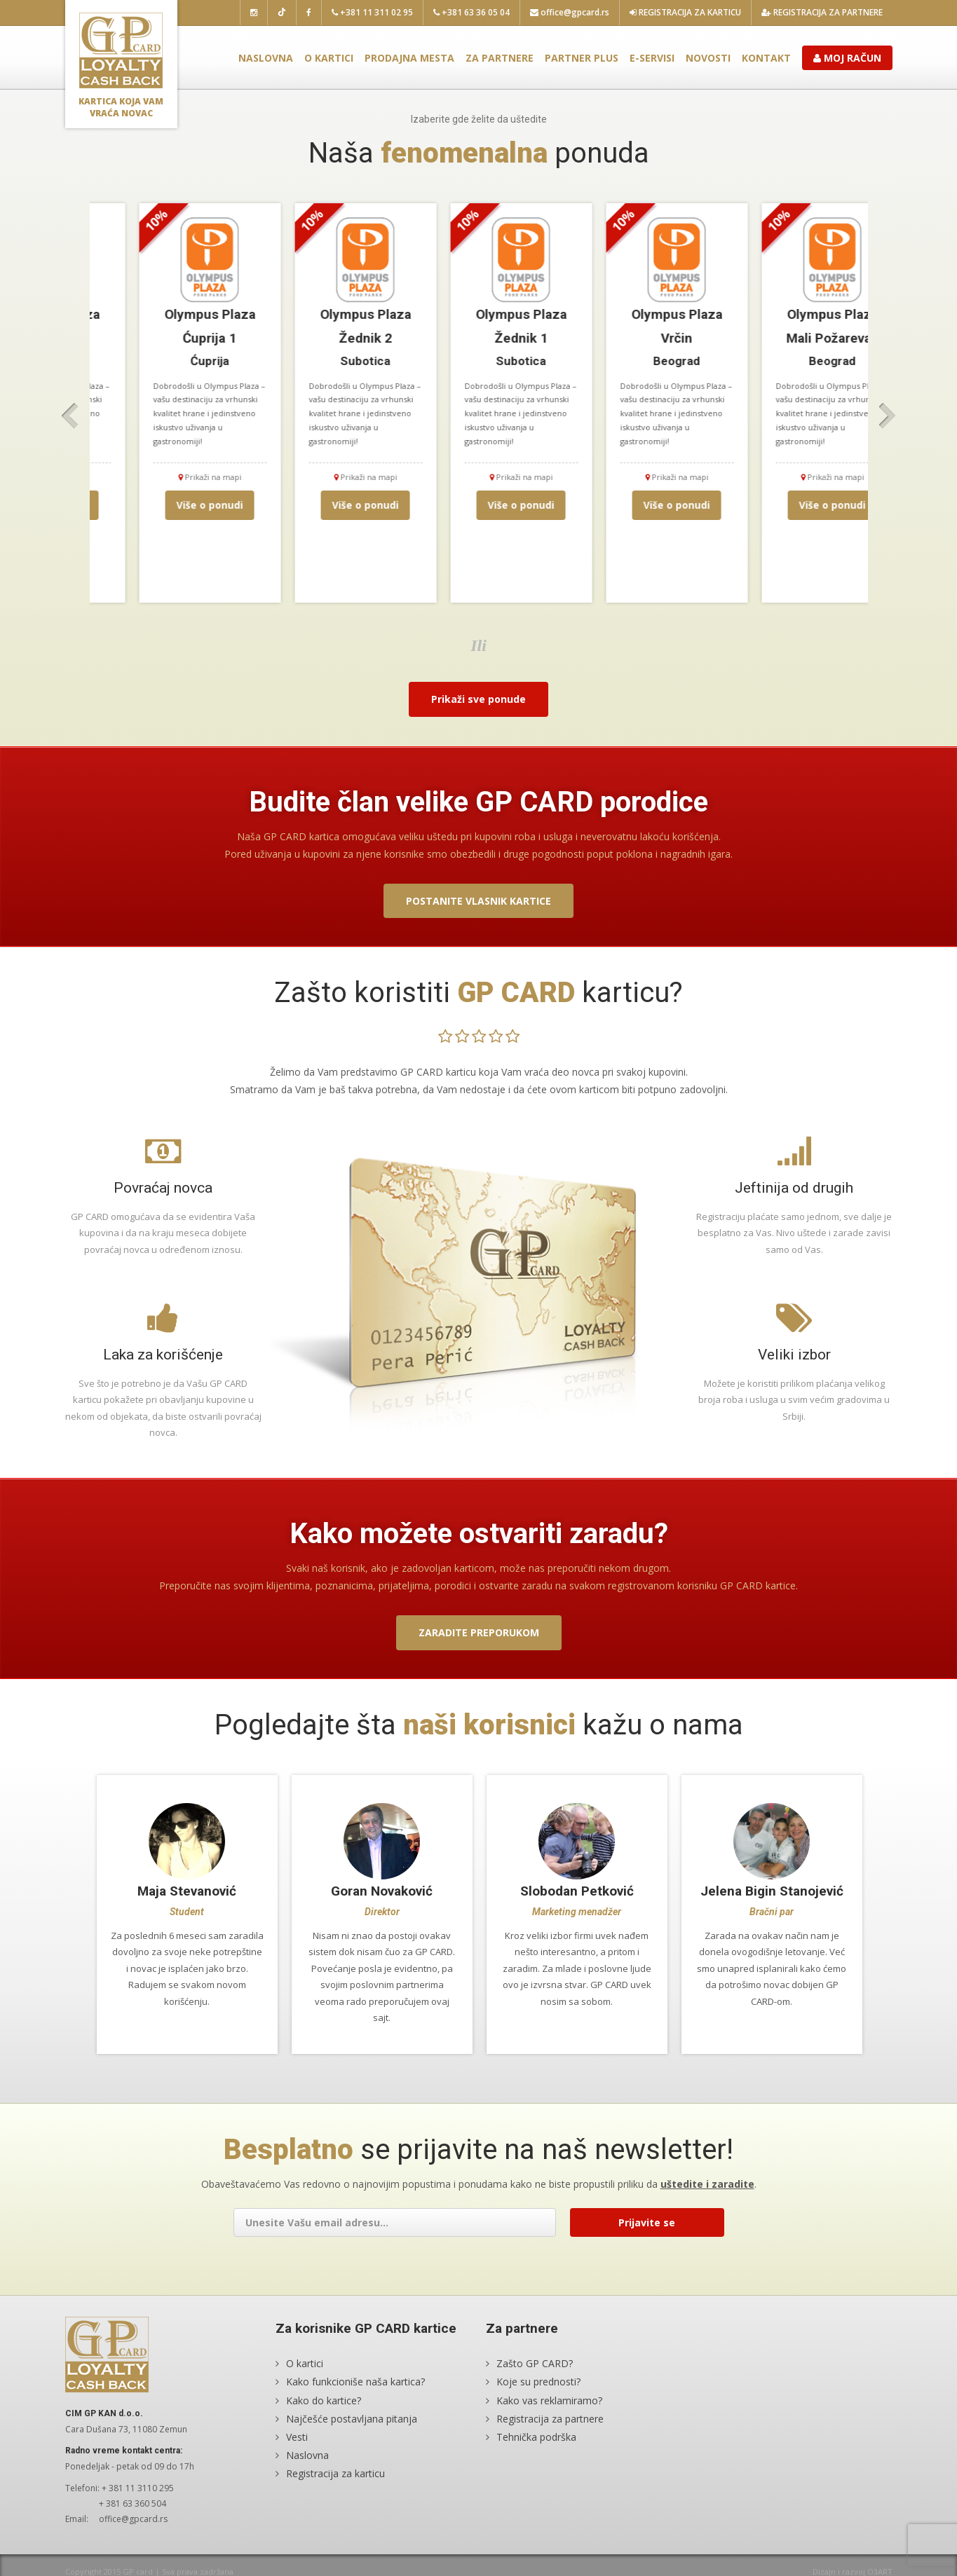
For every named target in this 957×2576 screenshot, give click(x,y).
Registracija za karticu (685, 12)
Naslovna (265, 57)
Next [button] (887, 416)
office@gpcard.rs (569, 12)
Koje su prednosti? (538, 2382)
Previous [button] (70, 416)
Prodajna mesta (409, 57)
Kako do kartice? (323, 2400)
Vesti (297, 2437)
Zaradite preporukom (479, 1632)
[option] (167, 403)
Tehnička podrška (536, 2437)
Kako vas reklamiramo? (549, 2400)
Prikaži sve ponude (478, 699)
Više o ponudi (167, 505)
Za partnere (500, 57)
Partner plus (581, 57)
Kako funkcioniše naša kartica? (355, 2382)
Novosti (708, 57)
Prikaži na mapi (167, 477)
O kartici (328, 57)
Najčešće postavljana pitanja (351, 2418)
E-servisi (652, 57)
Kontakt (766, 57)
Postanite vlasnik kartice (478, 900)
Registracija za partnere (822, 12)
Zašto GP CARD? (534, 2364)
